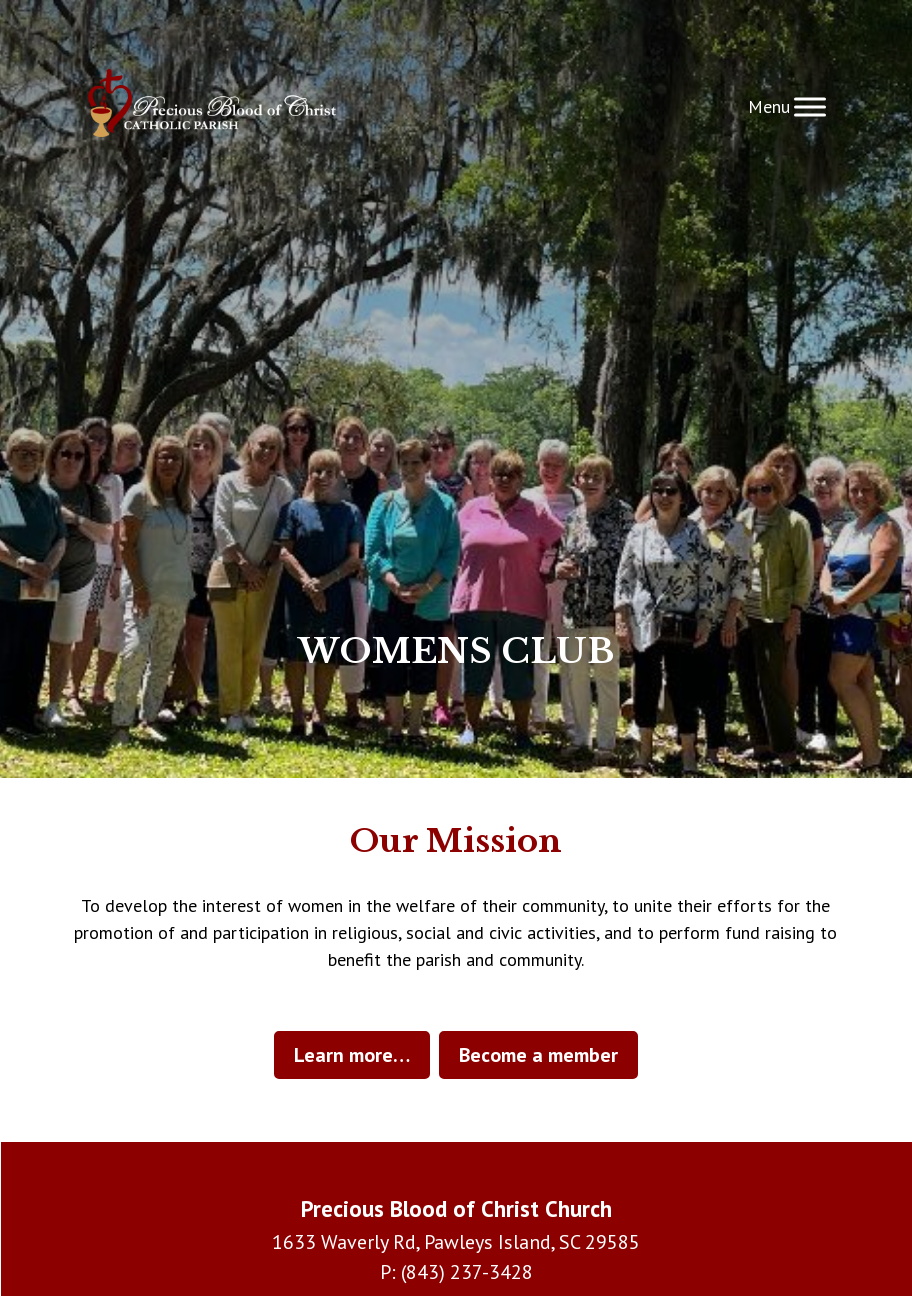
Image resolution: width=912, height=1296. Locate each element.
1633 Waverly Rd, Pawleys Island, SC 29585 (456, 1242)
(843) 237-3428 (467, 1272)
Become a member (538, 1055)
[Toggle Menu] (810, 106)
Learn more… (352, 1055)
